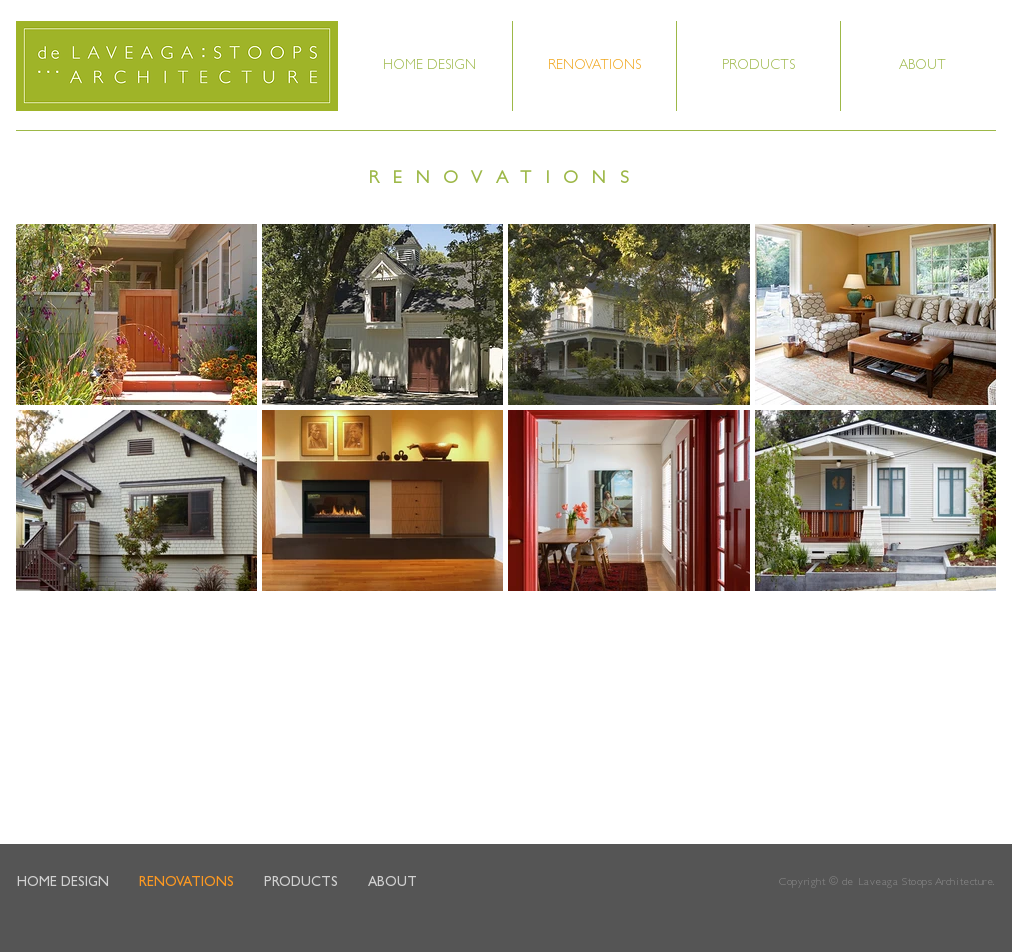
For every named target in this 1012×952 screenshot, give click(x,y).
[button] (922, 66)
